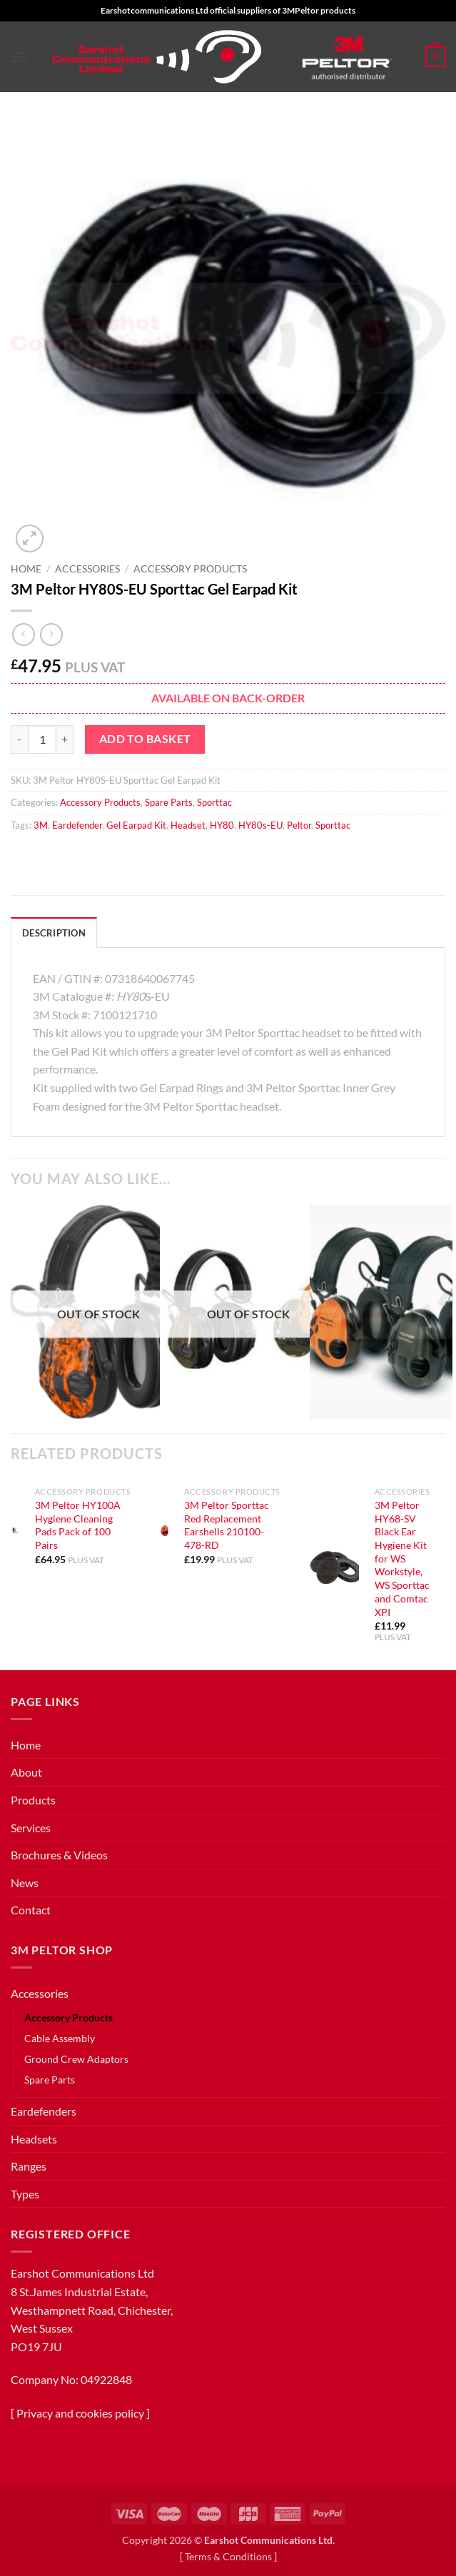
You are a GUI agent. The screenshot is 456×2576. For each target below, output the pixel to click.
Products (33, 1800)
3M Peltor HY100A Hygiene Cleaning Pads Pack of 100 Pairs (78, 1525)
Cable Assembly (59, 2038)
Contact (31, 1909)
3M (41, 825)
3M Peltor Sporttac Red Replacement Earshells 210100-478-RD (226, 1525)
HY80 (222, 825)
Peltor (299, 825)
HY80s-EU (260, 825)
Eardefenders (43, 2111)
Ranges (28, 2166)
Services (31, 1827)
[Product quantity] (42, 739)
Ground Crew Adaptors (76, 2059)
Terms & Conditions (228, 2556)
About (26, 1772)
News (25, 1882)
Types (25, 2194)
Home (26, 569)
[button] (19, 56)
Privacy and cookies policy (80, 2413)
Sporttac (214, 802)
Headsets (34, 2139)
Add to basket (145, 738)
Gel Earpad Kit (136, 825)
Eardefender (77, 825)
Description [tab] (54, 933)
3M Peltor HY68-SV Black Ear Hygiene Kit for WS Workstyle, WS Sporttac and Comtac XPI (402, 1558)
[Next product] (23, 634)
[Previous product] (51, 634)
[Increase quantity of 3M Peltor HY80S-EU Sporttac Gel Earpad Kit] (65, 739)
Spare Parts (169, 802)
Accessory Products (190, 569)
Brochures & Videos (59, 1855)
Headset (188, 825)
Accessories (87, 569)
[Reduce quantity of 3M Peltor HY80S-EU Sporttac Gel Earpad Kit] (19, 739)
